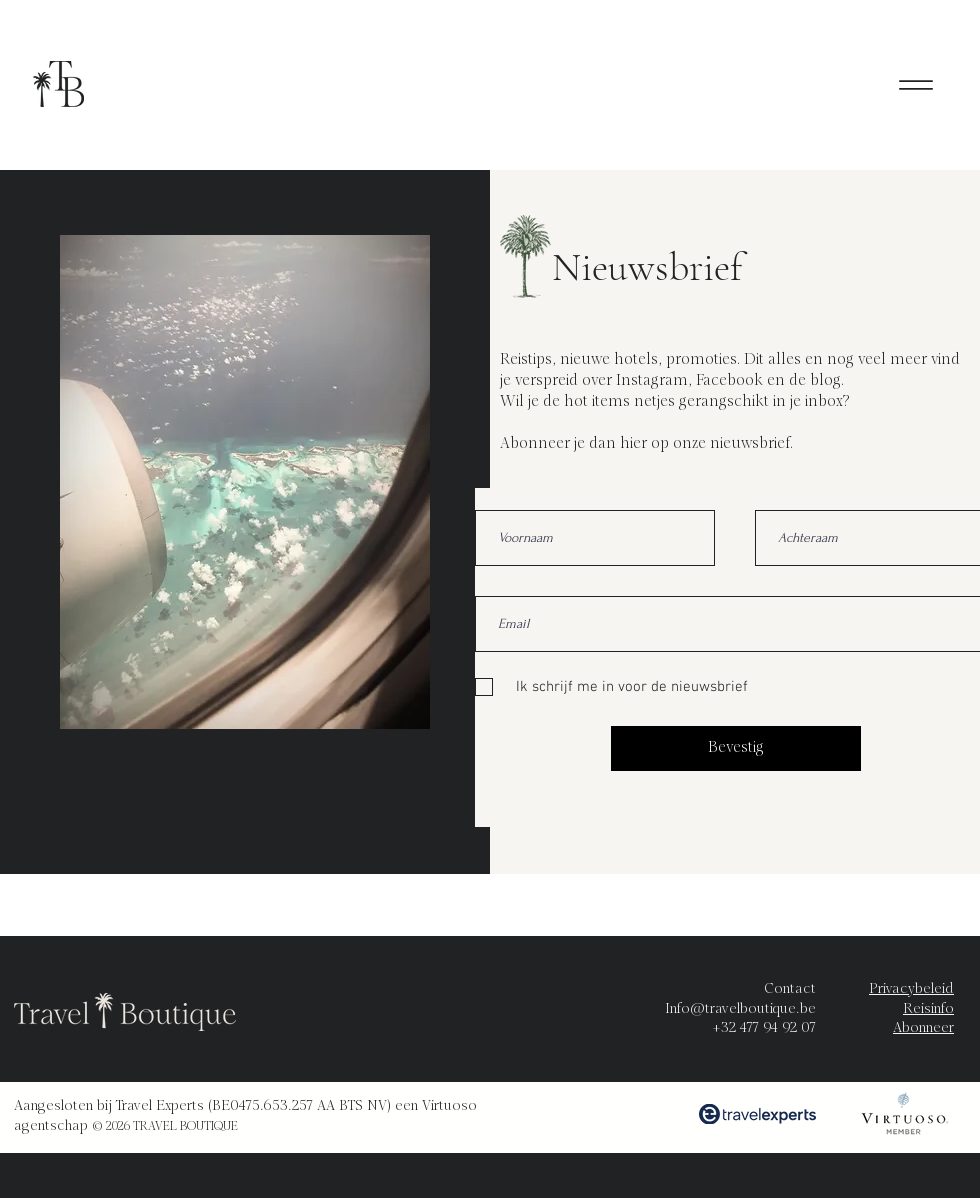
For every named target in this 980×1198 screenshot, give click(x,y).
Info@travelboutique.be (740, 1009)
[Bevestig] (736, 748)
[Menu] (915, 84)
